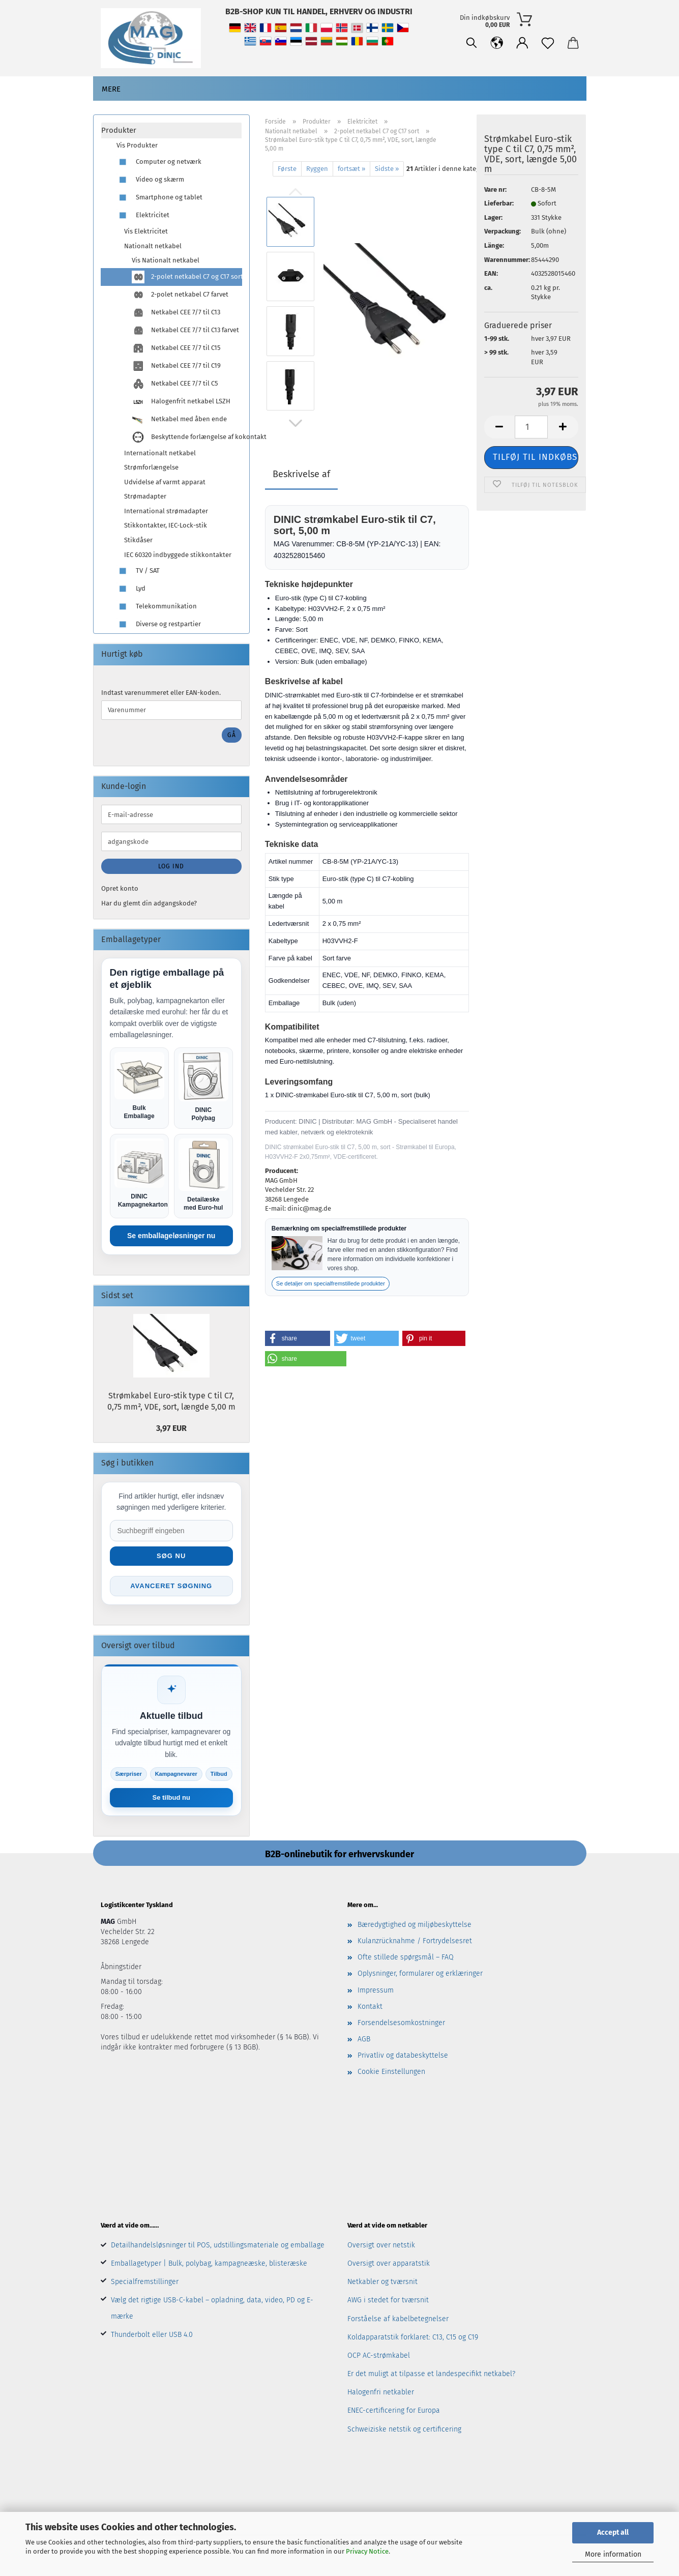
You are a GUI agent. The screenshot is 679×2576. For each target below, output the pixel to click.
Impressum (376, 1990)
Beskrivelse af (301, 474)
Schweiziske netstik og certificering (404, 2429)
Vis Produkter (137, 145)
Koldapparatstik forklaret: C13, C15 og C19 (412, 2337)
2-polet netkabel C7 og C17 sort (187, 277)
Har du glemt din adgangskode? (149, 903)
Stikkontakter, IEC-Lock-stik (165, 525)
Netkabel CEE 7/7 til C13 (176, 312)
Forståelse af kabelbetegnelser (398, 2319)
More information (613, 2554)
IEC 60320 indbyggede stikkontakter (177, 555)
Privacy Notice (367, 2551)
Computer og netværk (158, 162)
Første (287, 168)
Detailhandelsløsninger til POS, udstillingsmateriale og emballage (217, 2245)
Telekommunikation (156, 606)
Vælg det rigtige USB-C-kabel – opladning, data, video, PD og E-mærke (212, 2308)
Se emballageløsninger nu (171, 1236)
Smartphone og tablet (159, 197)
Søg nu (171, 1556)
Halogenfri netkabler (380, 2392)
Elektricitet (142, 215)
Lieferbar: (499, 203)
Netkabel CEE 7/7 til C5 (175, 383)
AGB (364, 2039)
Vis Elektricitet (146, 231)
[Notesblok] (547, 43)
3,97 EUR (171, 1428)
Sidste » (387, 168)
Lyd (130, 588)
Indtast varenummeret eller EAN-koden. (161, 692)
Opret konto (119, 888)
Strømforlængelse (151, 467)
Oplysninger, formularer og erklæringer (420, 1973)
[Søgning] (471, 43)
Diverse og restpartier (158, 624)
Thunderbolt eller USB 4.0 (152, 2334)
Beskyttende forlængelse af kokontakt (187, 437)
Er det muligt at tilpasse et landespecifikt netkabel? (431, 2373)
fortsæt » (351, 168)
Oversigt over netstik (381, 2245)
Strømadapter (145, 496)
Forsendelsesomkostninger (401, 2022)
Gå (231, 735)
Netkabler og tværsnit (382, 2281)
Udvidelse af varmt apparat (164, 482)
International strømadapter (166, 511)
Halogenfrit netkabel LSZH (181, 401)
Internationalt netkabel (160, 453)
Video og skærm (150, 179)
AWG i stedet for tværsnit (388, 2300)
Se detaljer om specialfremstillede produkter (330, 1283)
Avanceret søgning (171, 1586)
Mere (111, 89)
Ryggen (317, 168)
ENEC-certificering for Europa (393, 2410)
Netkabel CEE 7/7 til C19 (176, 366)
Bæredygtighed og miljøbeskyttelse (414, 1924)
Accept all (613, 2532)
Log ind (171, 866)
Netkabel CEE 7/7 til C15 (176, 348)
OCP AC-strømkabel (378, 2355)
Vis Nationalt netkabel (165, 260)
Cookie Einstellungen (391, 2071)
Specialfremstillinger (145, 2281)
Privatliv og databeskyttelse (403, 2055)
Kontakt (370, 2006)
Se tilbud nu (171, 1797)
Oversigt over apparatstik (388, 2263)
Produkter (118, 130)
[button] (497, 43)
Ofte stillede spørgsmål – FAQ (406, 1957)
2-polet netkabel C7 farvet (180, 294)
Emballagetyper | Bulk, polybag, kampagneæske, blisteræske (209, 2263)
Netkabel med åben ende (179, 419)
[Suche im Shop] (171, 1530)
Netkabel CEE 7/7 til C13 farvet (185, 330)
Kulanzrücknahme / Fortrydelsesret (415, 1941)
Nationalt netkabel (153, 246)
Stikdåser (138, 540)
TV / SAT (138, 571)
